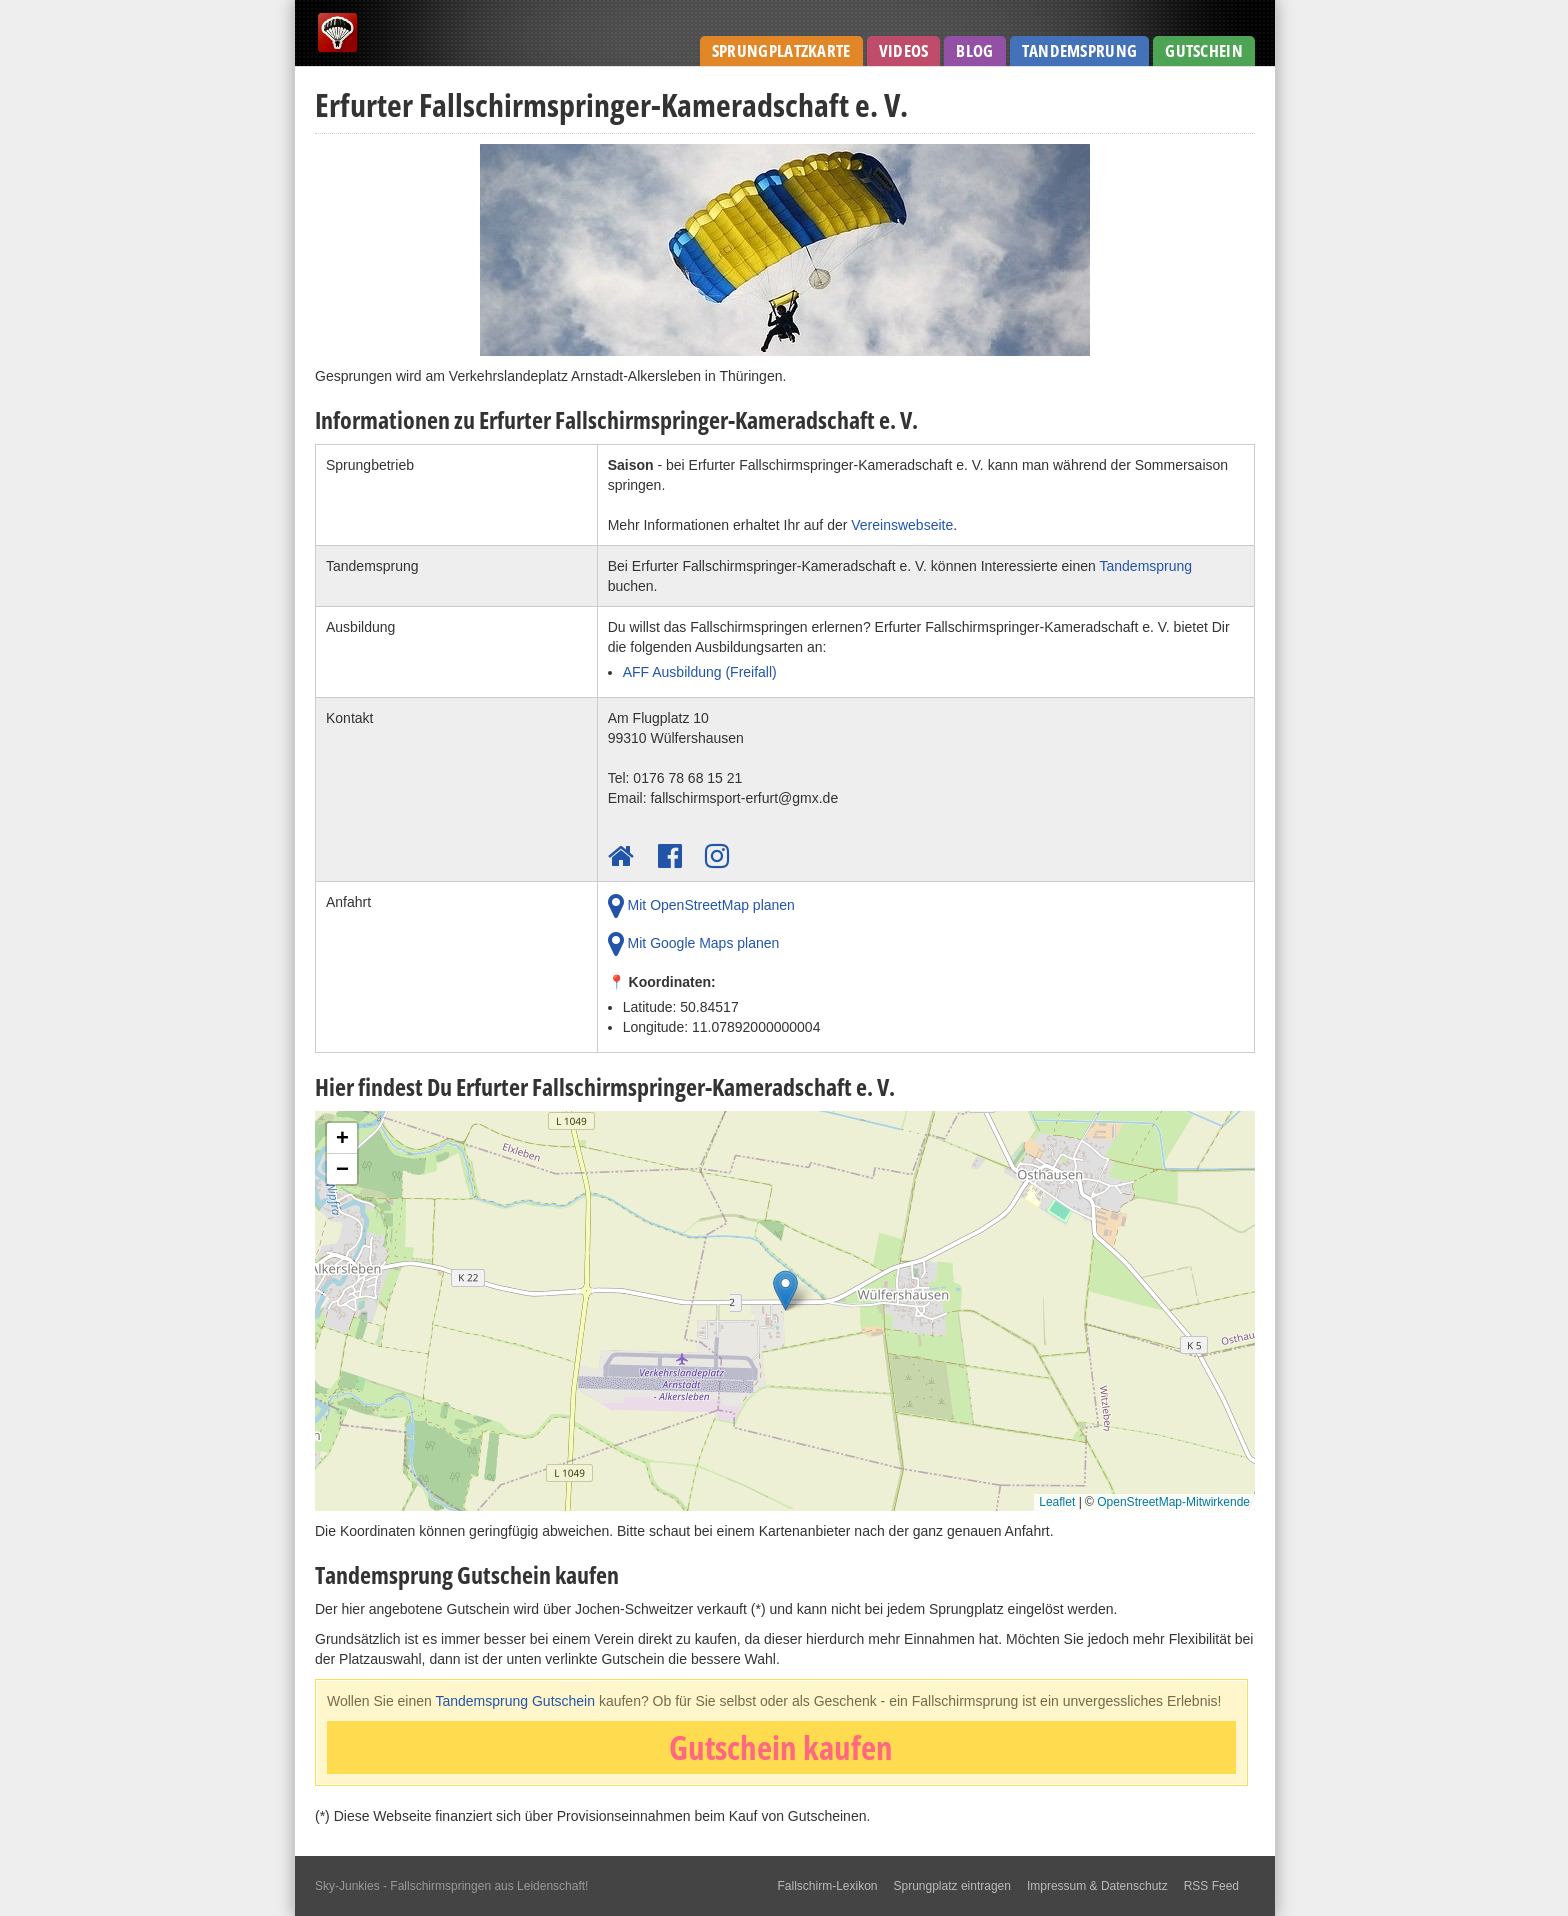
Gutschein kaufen (781, 1747)
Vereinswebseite (902, 525)
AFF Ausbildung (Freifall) (700, 672)
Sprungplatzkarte (781, 50)
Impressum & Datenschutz (1097, 1886)
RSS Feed (1211, 1886)
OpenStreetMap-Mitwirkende (1173, 1502)
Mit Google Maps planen (694, 944)
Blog (974, 50)
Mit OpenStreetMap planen (701, 906)
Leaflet (1057, 1502)
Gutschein (1204, 50)
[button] (785, 1295)
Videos (904, 50)
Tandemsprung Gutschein (515, 1701)
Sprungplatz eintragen (952, 1886)
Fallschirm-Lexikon (827, 1886)
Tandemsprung (1080, 50)
